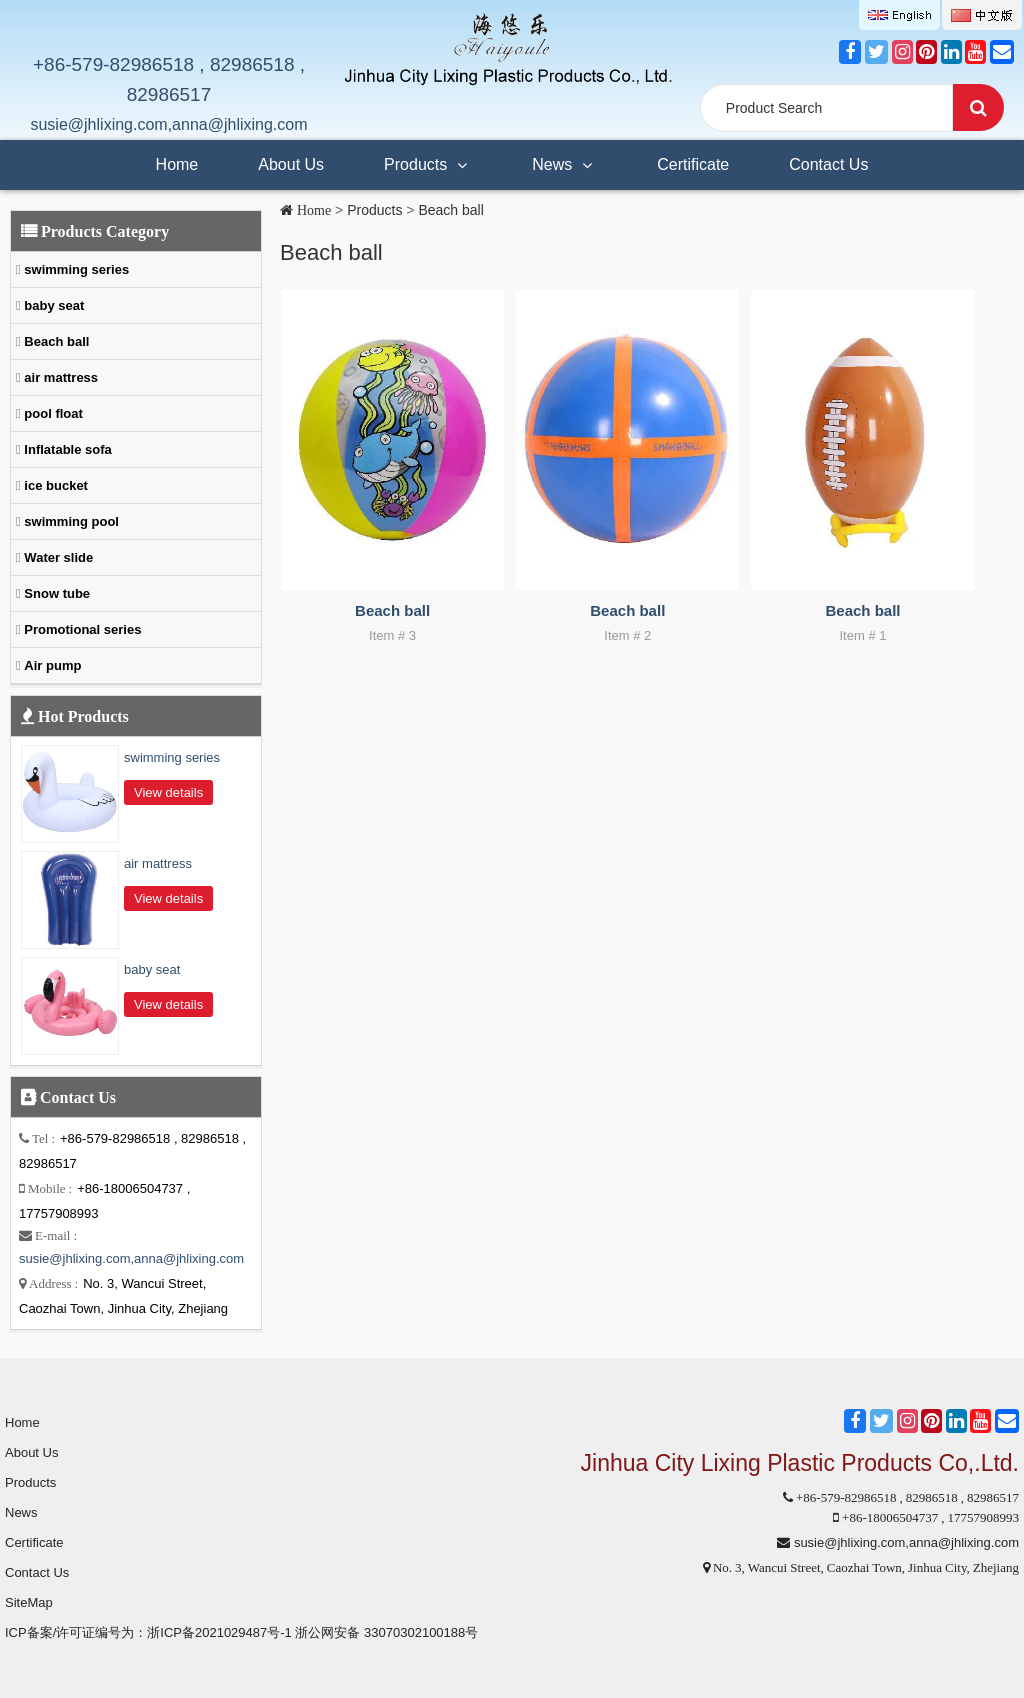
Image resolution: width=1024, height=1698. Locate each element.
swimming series (75, 269)
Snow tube (55, 593)
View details (168, 792)
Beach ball (450, 210)
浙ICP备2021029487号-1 (219, 1632)
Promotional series (81, 629)
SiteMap (29, 1602)
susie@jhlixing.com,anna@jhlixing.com (168, 124)
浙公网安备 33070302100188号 (386, 1632)
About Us (291, 164)
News (564, 157)
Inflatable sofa (66, 449)
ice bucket (54, 485)
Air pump (51, 665)
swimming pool (70, 521)
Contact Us (828, 164)
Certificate (693, 164)
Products (428, 157)
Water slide (57, 557)
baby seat (53, 305)
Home (177, 164)
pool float (52, 413)
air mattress (59, 377)
